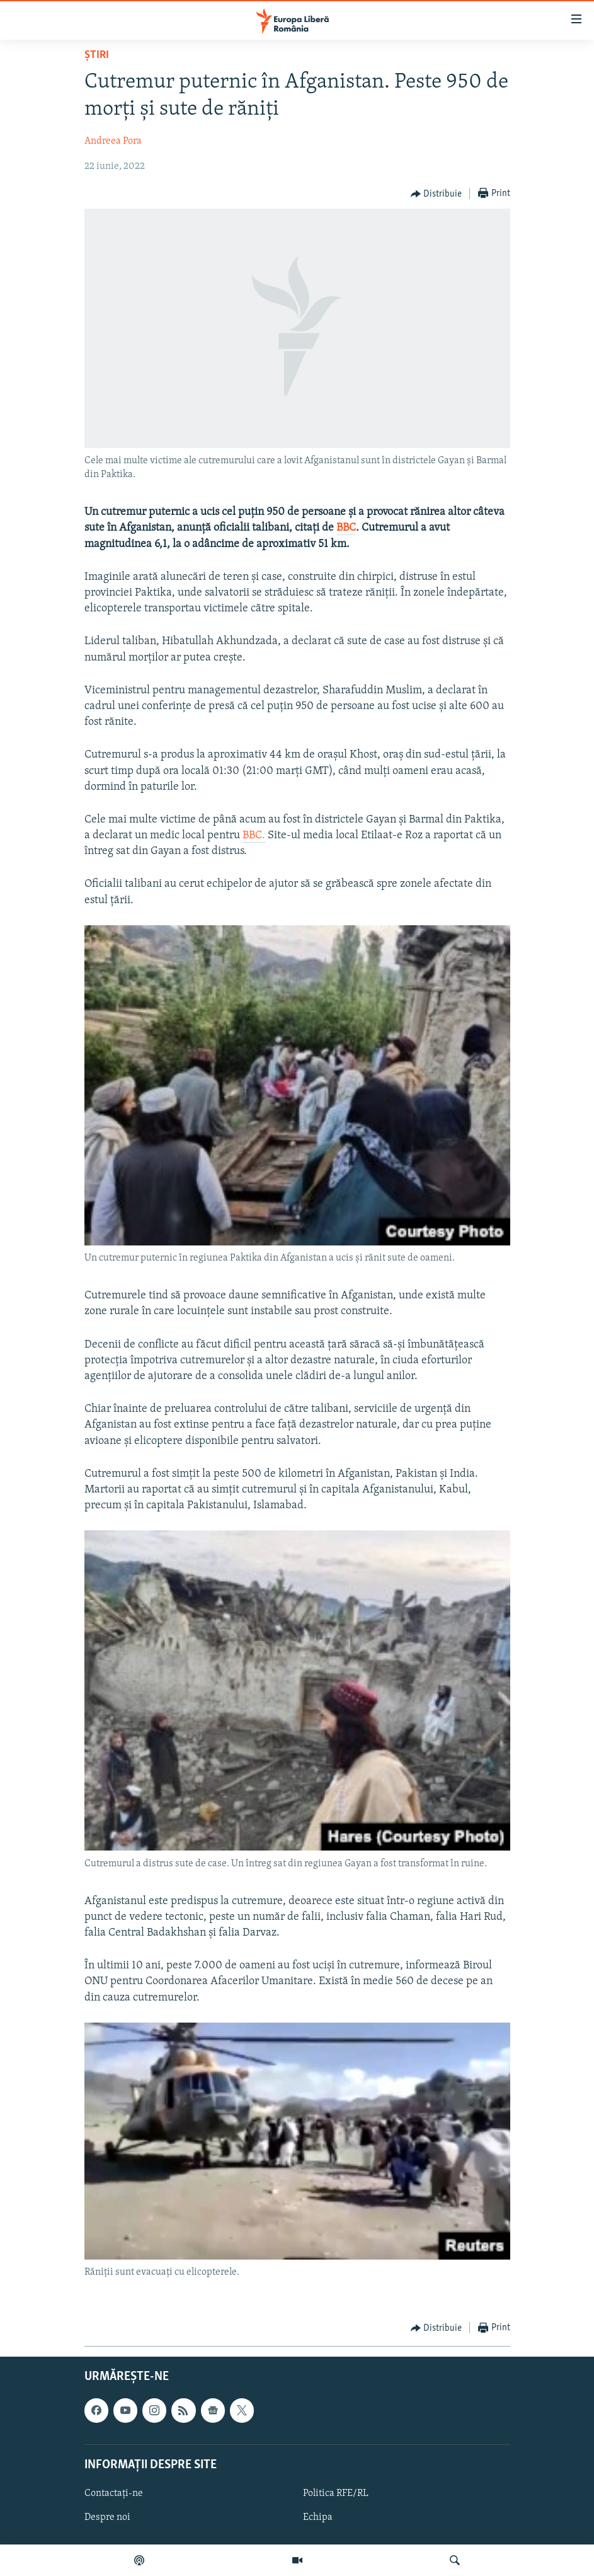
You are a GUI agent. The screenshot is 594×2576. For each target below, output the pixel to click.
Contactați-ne (113, 2493)
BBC (346, 528)
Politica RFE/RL (335, 2493)
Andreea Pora (113, 141)
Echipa (318, 2517)
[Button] (436, 194)
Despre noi (107, 2517)
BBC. (254, 835)
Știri (96, 55)
